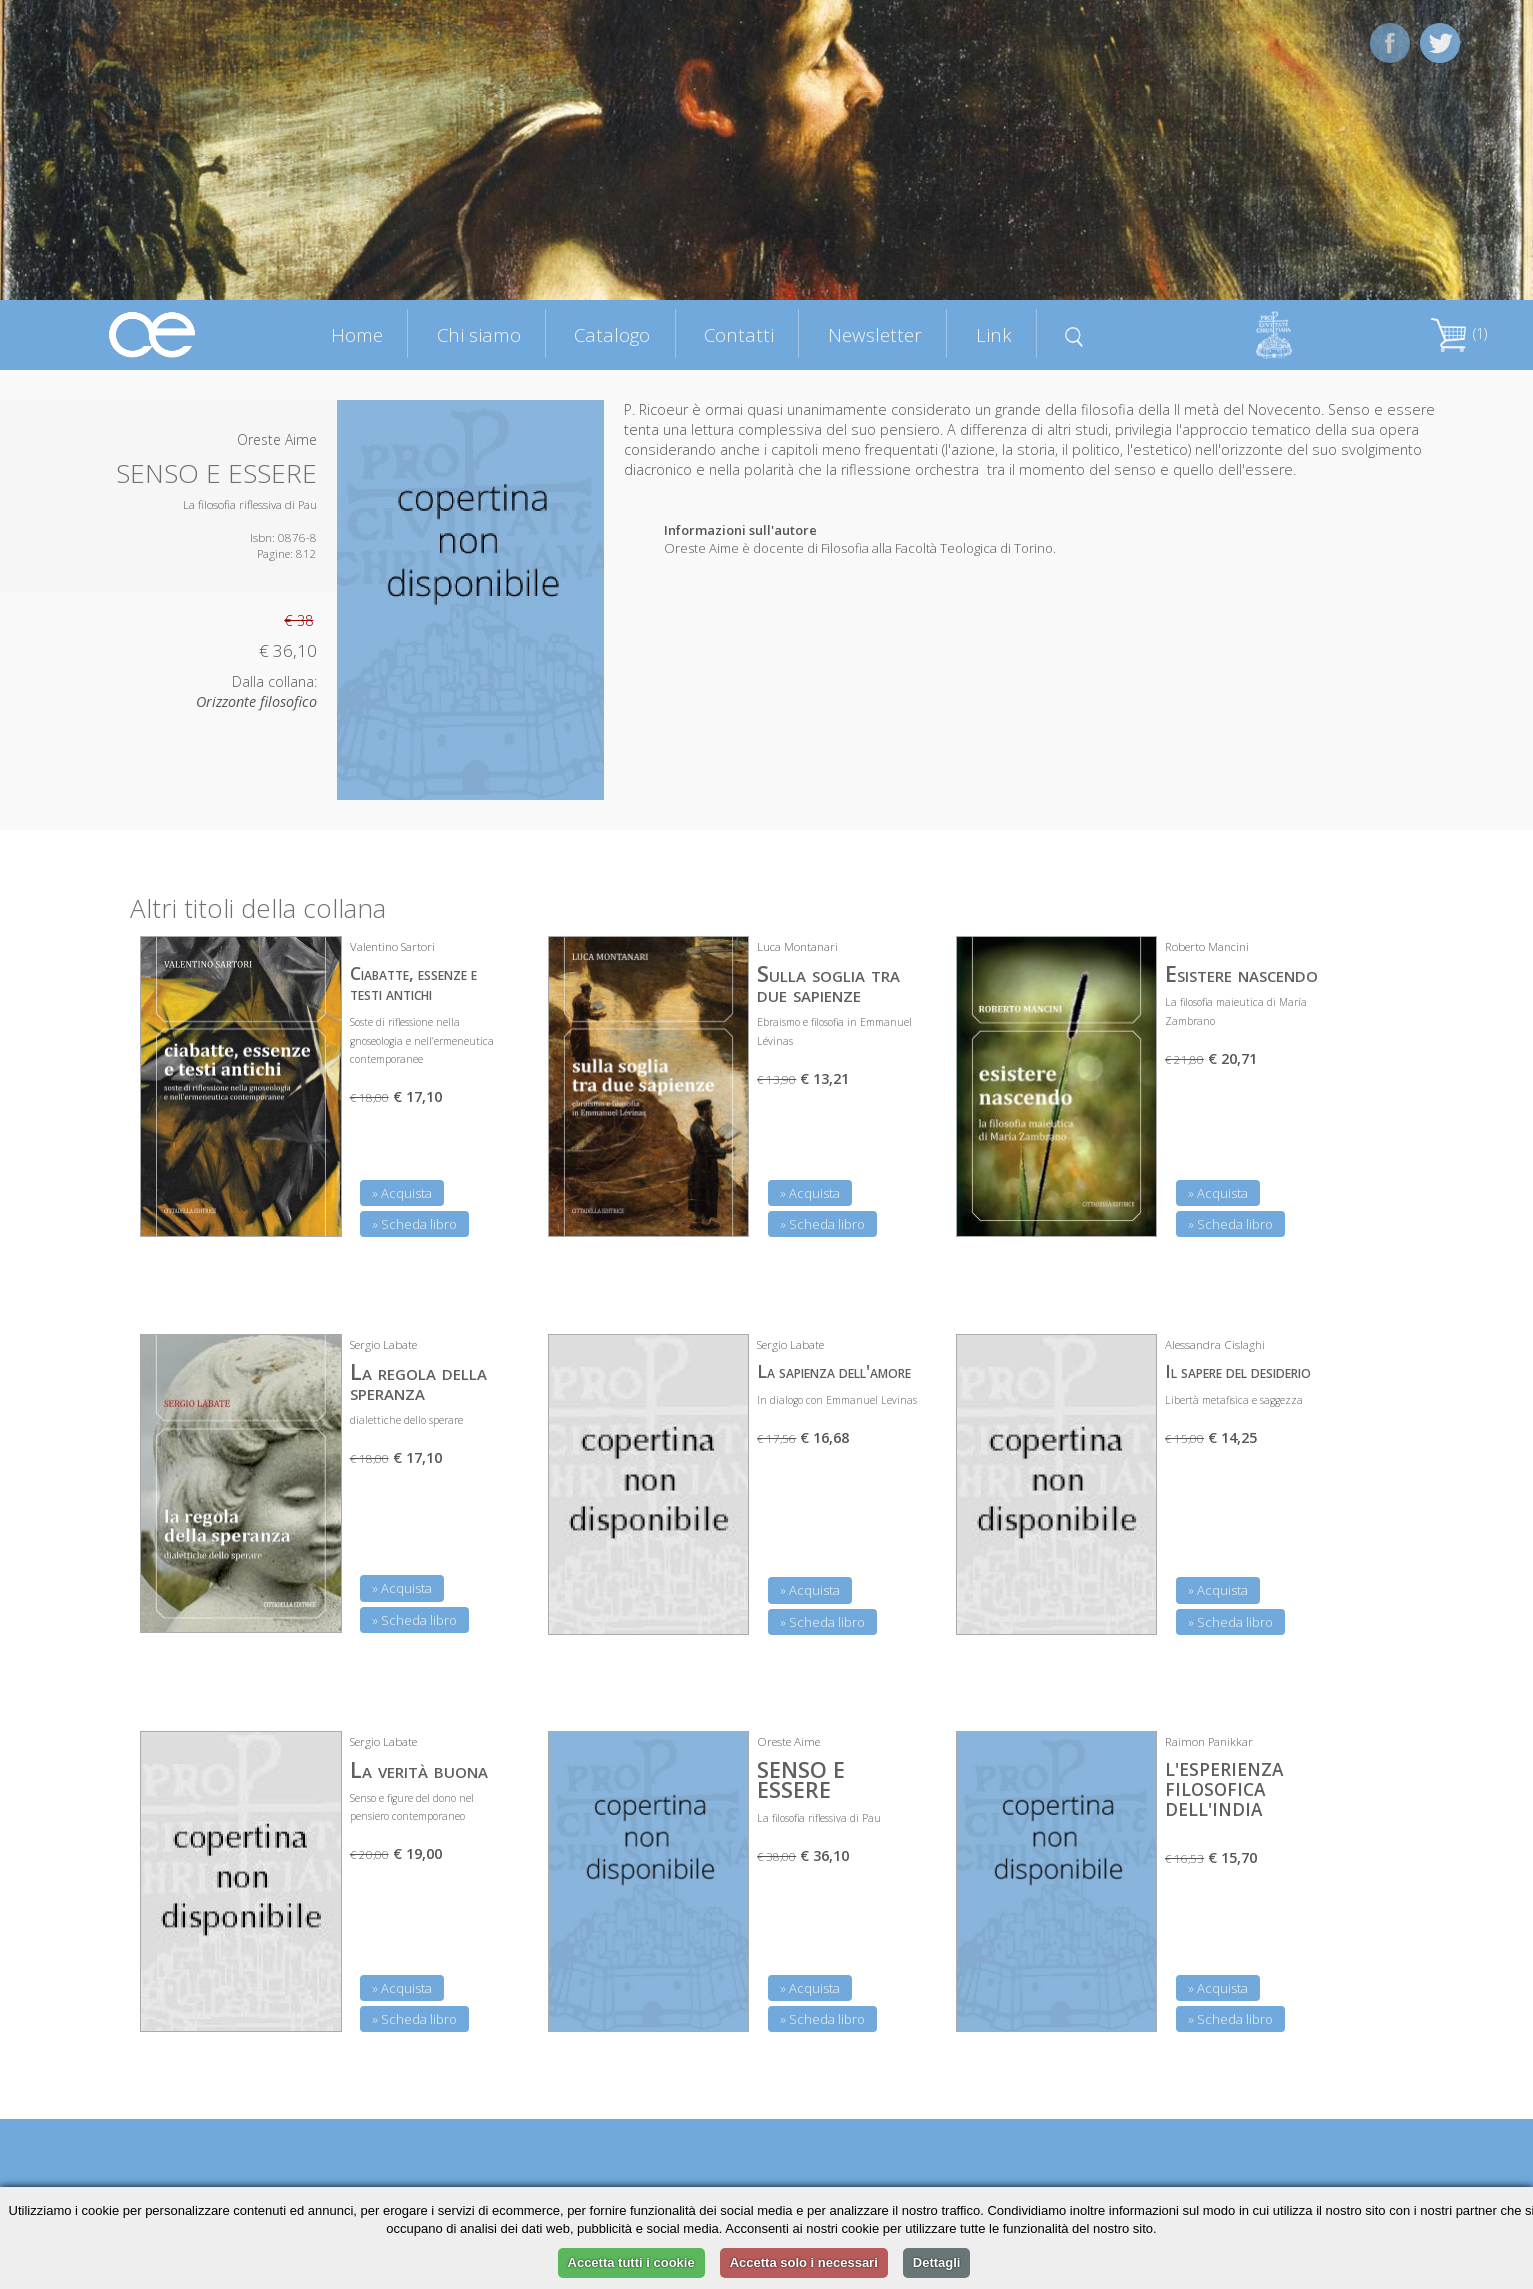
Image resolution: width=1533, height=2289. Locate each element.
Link (994, 334)
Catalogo (612, 334)
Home (357, 334)
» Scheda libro (414, 1224)
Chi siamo (479, 334)
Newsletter (875, 334)
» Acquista (402, 1193)
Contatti (739, 334)
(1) (1459, 333)
